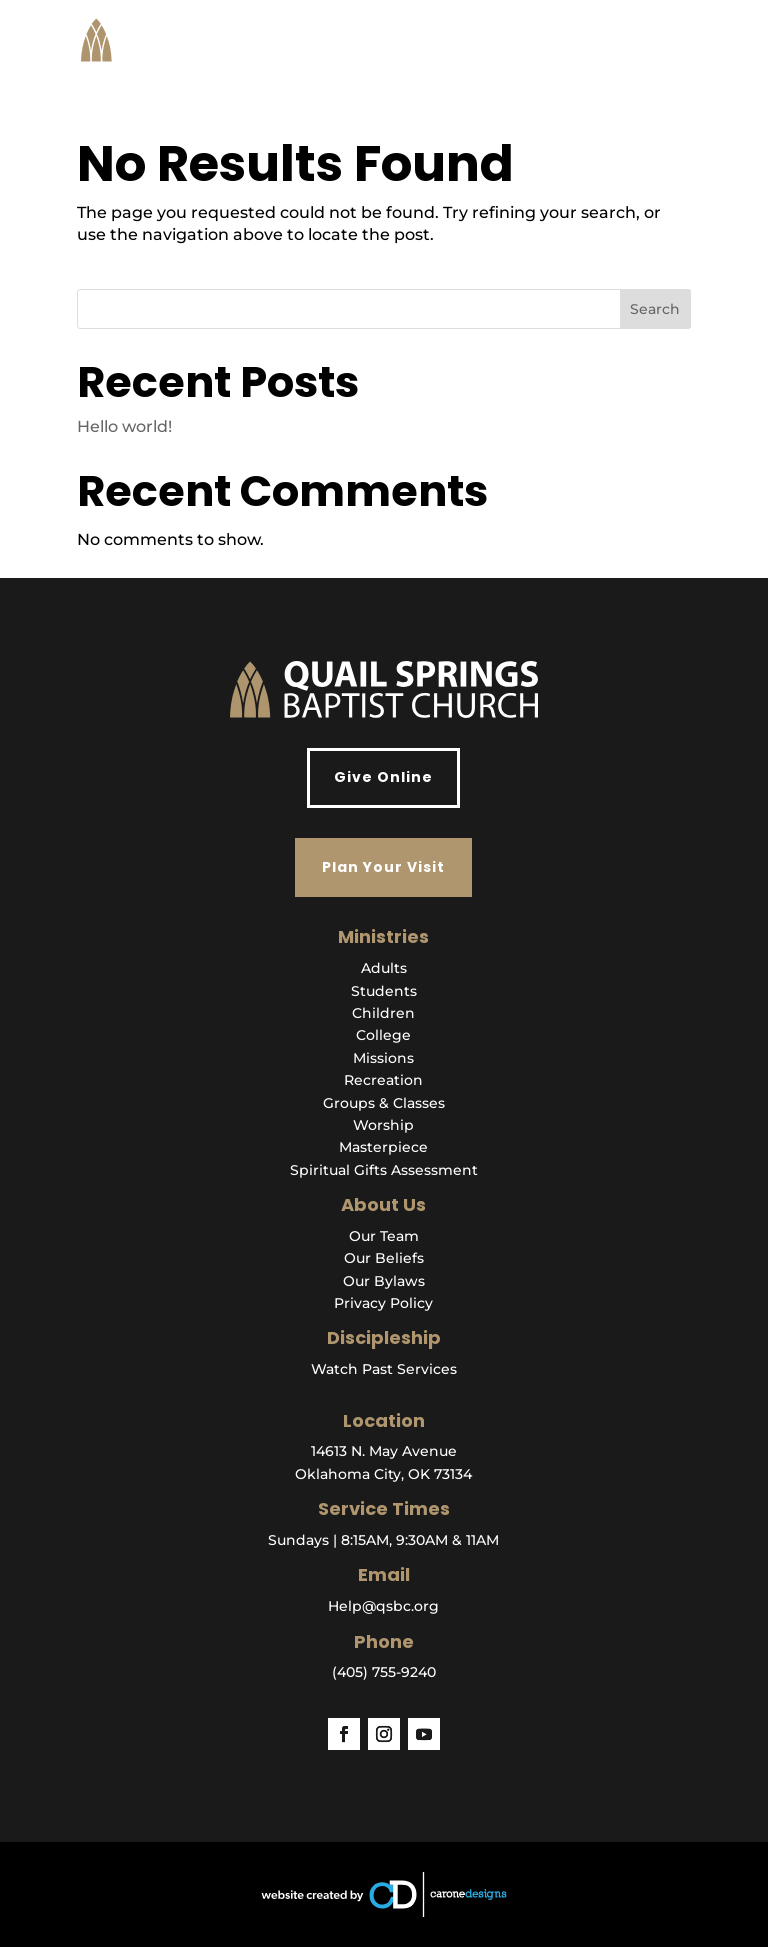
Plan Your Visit (383, 867)
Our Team (384, 1236)
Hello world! (124, 426)
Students (384, 991)
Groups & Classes (384, 1103)
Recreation (383, 1080)
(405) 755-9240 (384, 1672)
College (383, 1035)
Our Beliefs (384, 1258)
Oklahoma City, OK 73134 (383, 1474)
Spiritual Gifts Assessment (384, 1170)
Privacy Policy (383, 1303)
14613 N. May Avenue (384, 1451)
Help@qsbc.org (383, 1606)
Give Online (383, 777)
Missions (383, 1058)
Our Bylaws (384, 1281)
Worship (383, 1125)
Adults (384, 968)
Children (383, 1013)
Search (655, 309)
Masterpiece (383, 1147)
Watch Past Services (384, 1369)
